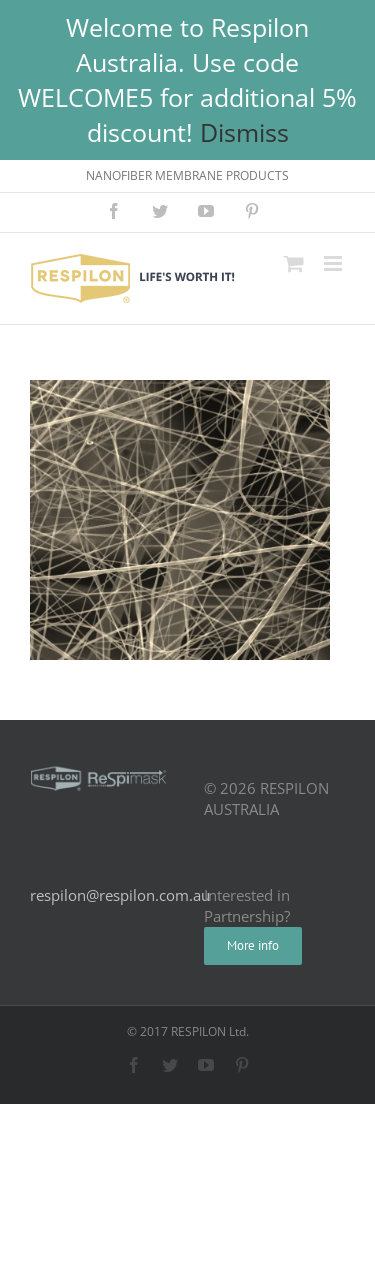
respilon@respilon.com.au (120, 895)
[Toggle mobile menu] (334, 263)
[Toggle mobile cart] (294, 263)
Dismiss (244, 132)
